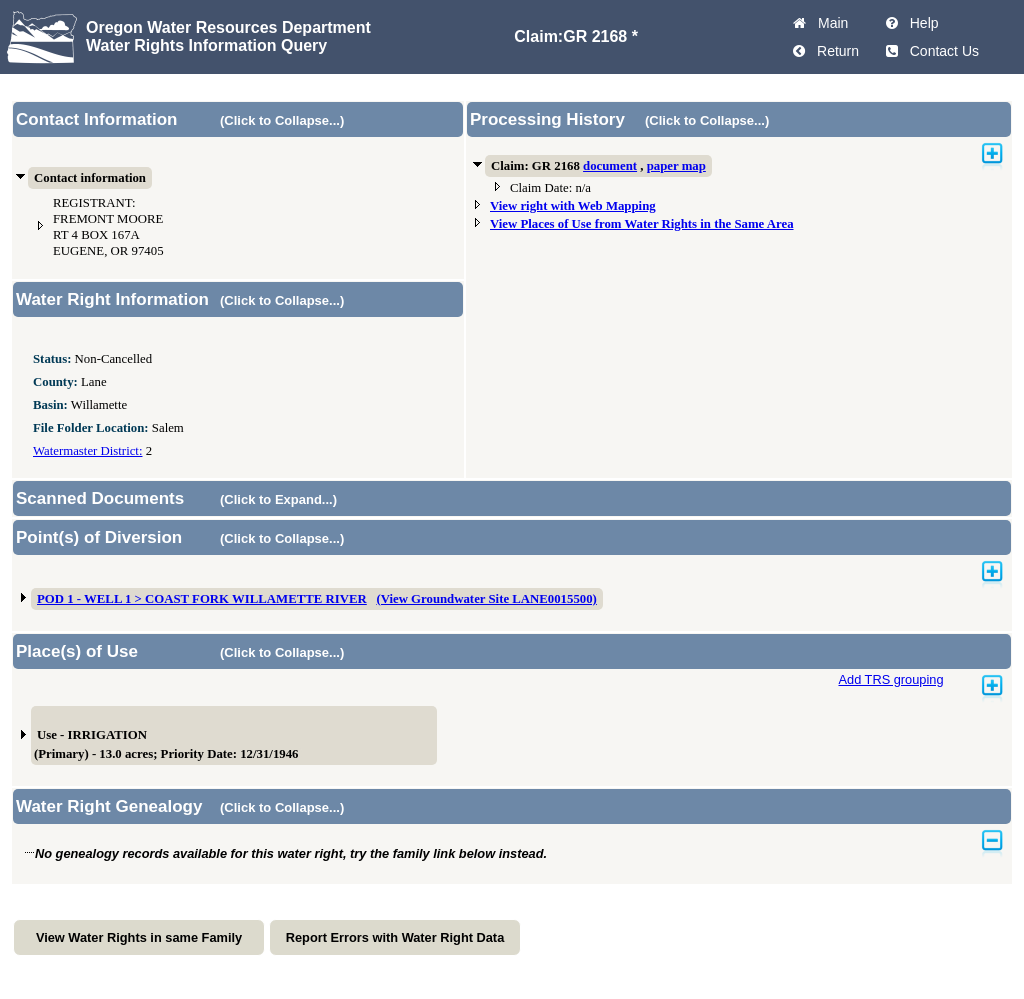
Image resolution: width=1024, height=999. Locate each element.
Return (834, 51)
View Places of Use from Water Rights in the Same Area (642, 224)
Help (920, 23)
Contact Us (940, 51)
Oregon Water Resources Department (228, 27)
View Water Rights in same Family (139, 937)
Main (829, 23)
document (610, 166)
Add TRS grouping (890, 679)
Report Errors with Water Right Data (395, 937)
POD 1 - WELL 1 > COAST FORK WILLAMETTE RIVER (202, 599)
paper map (676, 166)
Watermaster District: (87, 451)
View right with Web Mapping (573, 206)
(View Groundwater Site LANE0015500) (486, 599)
